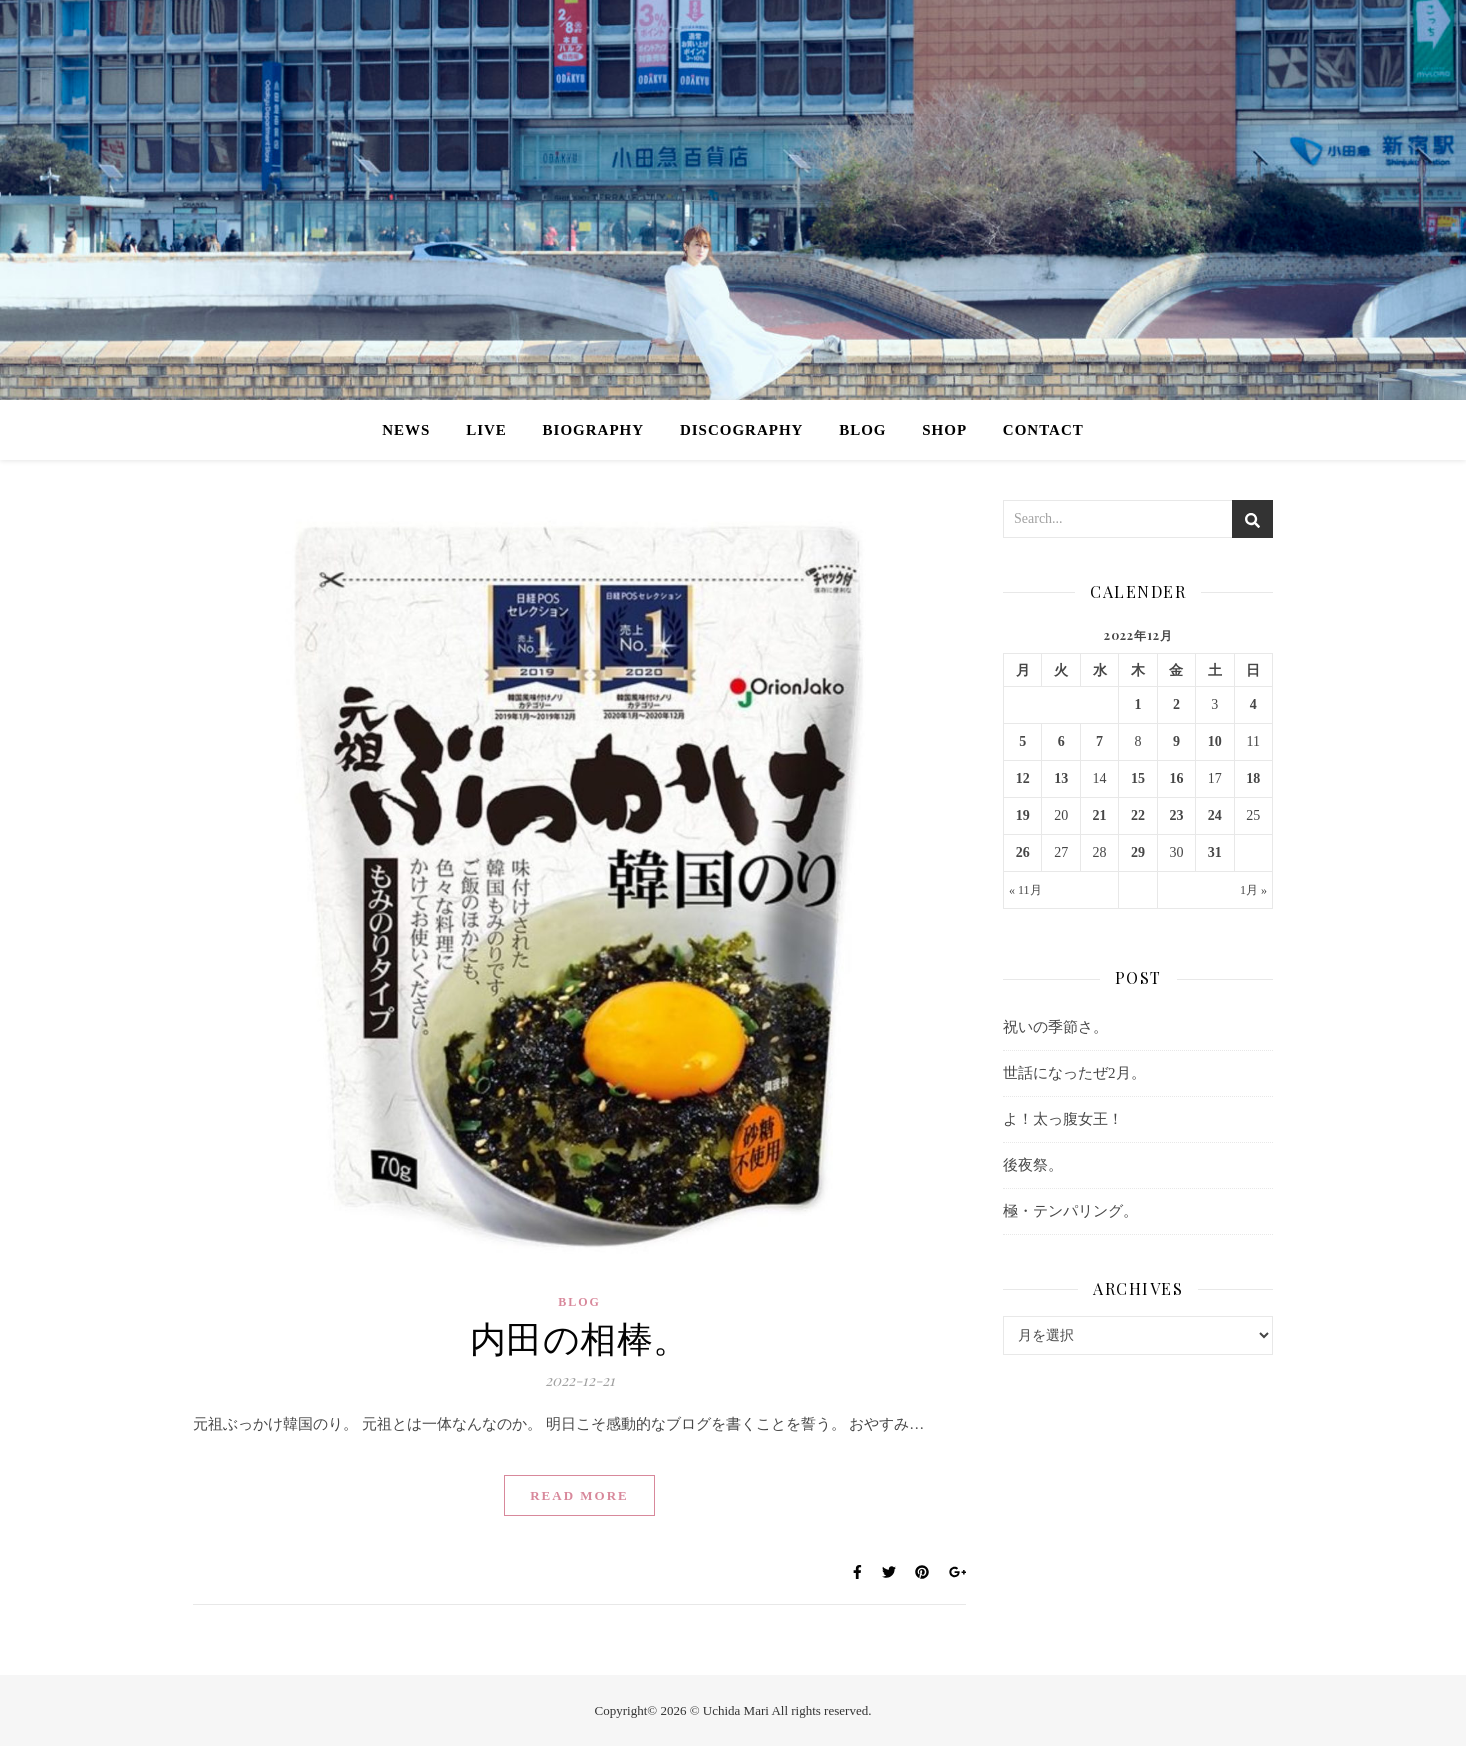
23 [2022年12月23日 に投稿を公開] (1176, 815)
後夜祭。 (1033, 1165)
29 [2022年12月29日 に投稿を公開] (1138, 852)
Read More (579, 1495)
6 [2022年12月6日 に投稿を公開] (1061, 741)
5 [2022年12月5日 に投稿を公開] (1022, 741)
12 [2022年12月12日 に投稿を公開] (1023, 778)
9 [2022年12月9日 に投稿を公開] (1176, 741)
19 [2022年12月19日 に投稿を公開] (1023, 815)
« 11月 (1025, 890)
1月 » (1253, 890)
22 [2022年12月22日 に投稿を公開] (1138, 815)
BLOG (862, 430)
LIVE (486, 430)
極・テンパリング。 (1070, 1211)
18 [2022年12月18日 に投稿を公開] (1253, 778)
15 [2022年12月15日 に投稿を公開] (1138, 778)
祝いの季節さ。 (1055, 1027)
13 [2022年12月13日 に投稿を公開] (1061, 778)
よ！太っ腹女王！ (1063, 1119)
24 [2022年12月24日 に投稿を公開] (1215, 815)
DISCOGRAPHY (742, 430)
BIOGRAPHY (594, 430)
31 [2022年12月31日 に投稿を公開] (1215, 852)
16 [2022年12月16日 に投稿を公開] (1176, 778)
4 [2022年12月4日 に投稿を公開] (1253, 704)
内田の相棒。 (580, 1337)
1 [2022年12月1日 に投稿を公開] (1137, 704)
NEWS (406, 430)
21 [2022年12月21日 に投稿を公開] (1100, 815)
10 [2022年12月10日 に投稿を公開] (1215, 741)
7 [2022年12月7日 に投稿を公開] (1099, 741)
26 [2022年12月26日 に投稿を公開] (1023, 852)
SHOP (944, 430)
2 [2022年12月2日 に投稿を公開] (1176, 704)
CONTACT (1043, 430)
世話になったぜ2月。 (1074, 1073)
